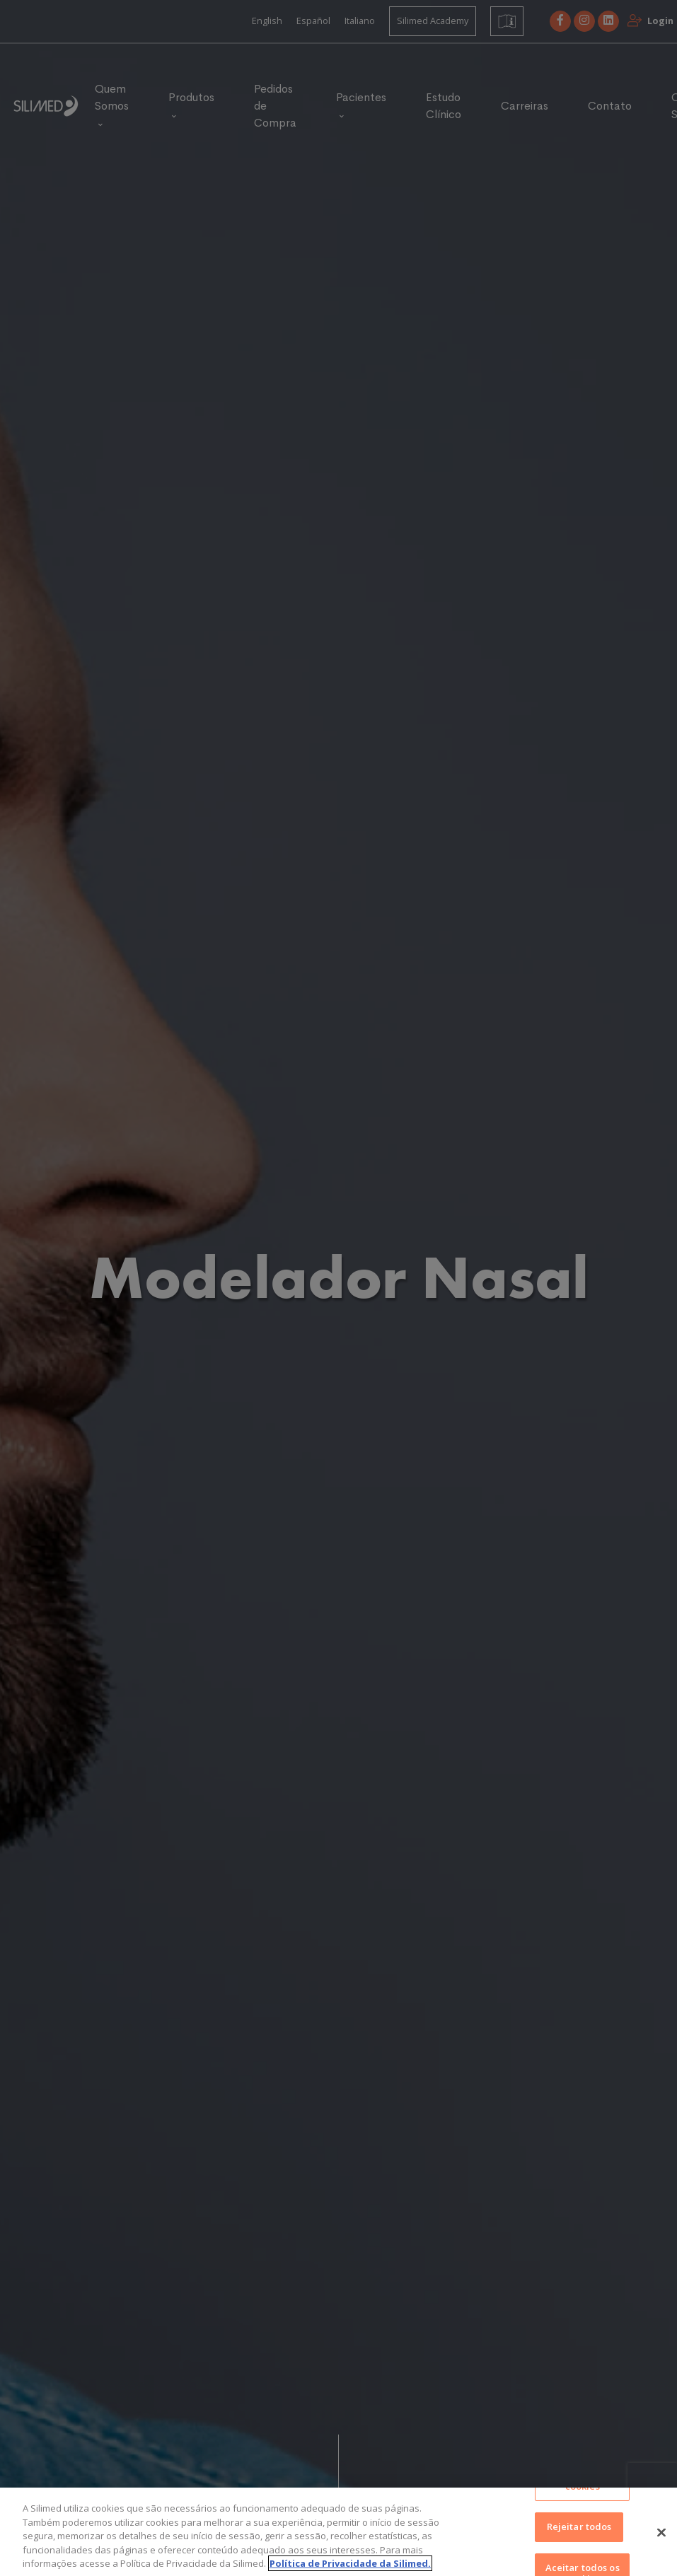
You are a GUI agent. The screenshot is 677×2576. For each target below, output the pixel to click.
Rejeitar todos (579, 2533)
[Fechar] (661, 2539)
